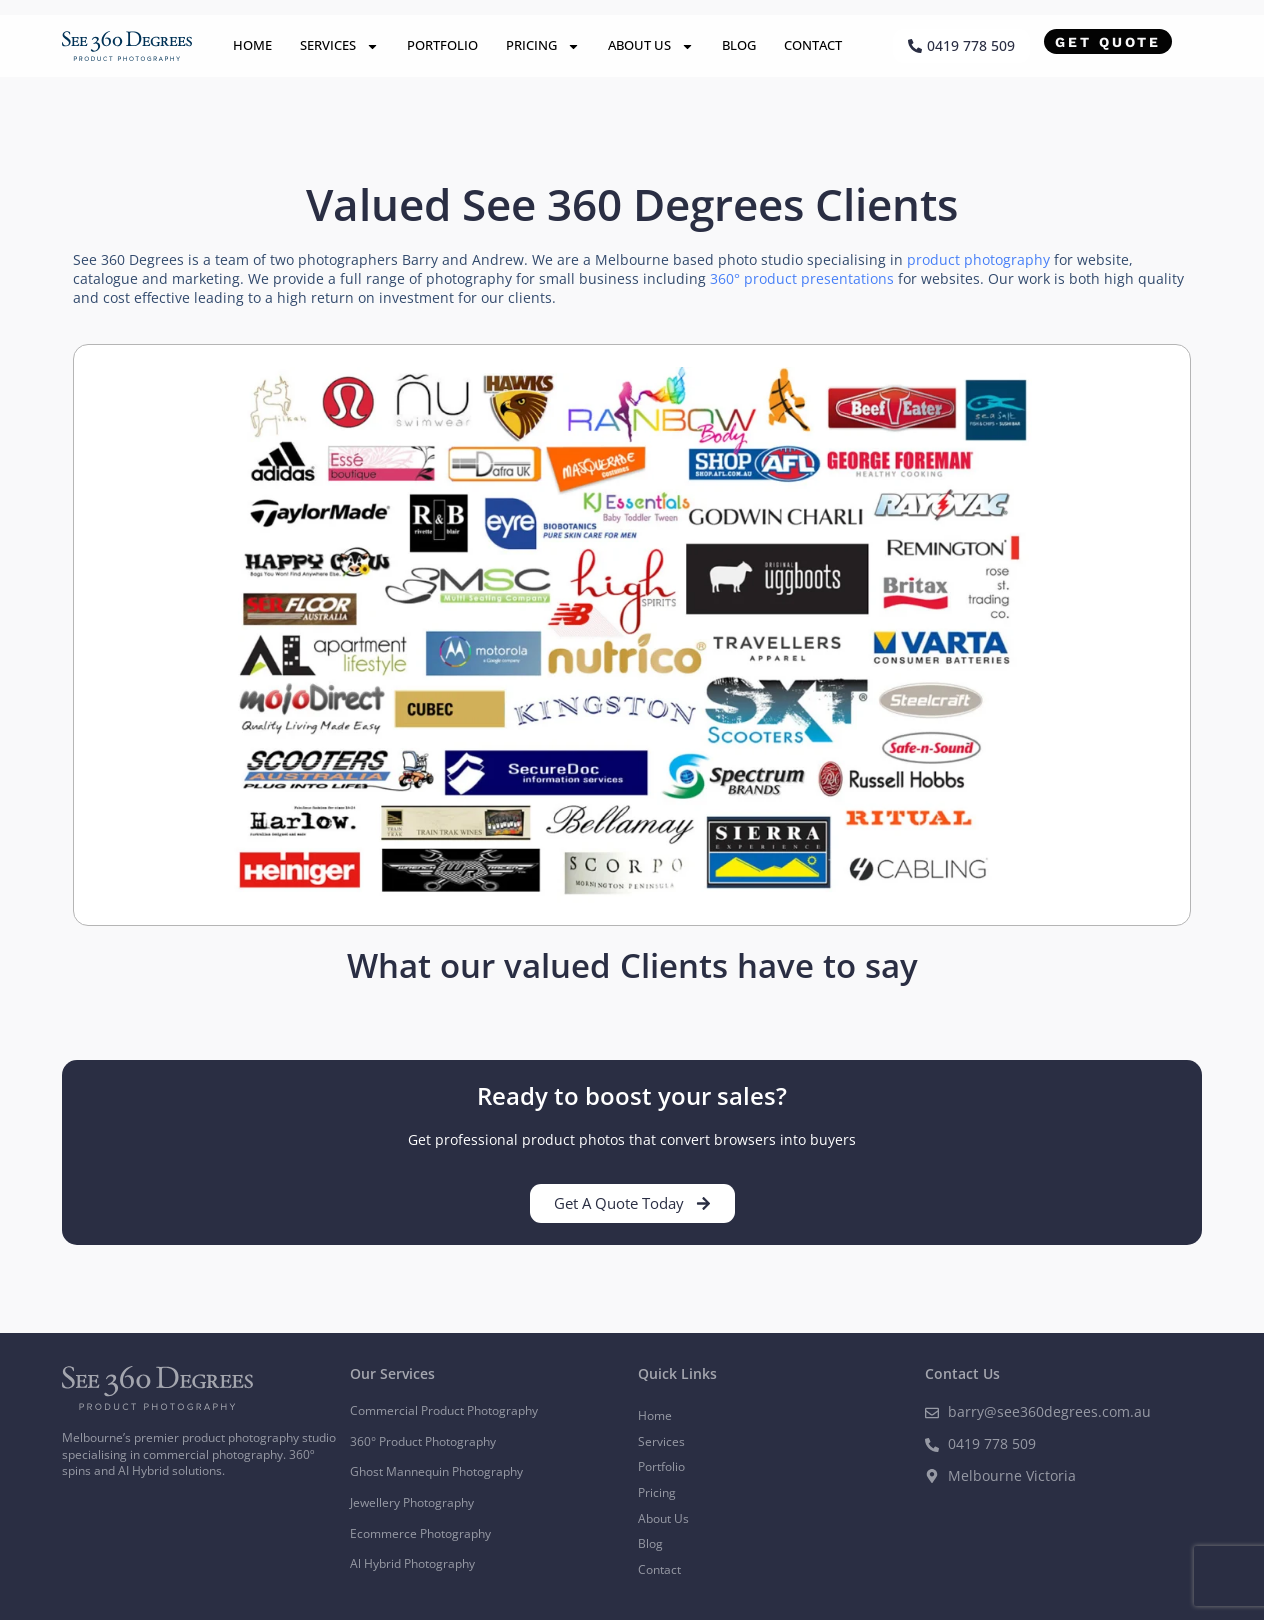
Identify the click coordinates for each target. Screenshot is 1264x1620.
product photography (978, 259)
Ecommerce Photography (420, 1533)
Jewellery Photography (412, 1502)
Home (252, 45)
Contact (813, 45)
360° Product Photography (423, 1441)
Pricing (543, 46)
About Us (651, 46)
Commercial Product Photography (444, 1410)
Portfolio (442, 45)
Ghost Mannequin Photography (436, 1471)
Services (339, 46)
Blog (739, 45)
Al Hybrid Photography (412, 1563)
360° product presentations (802, 278)
